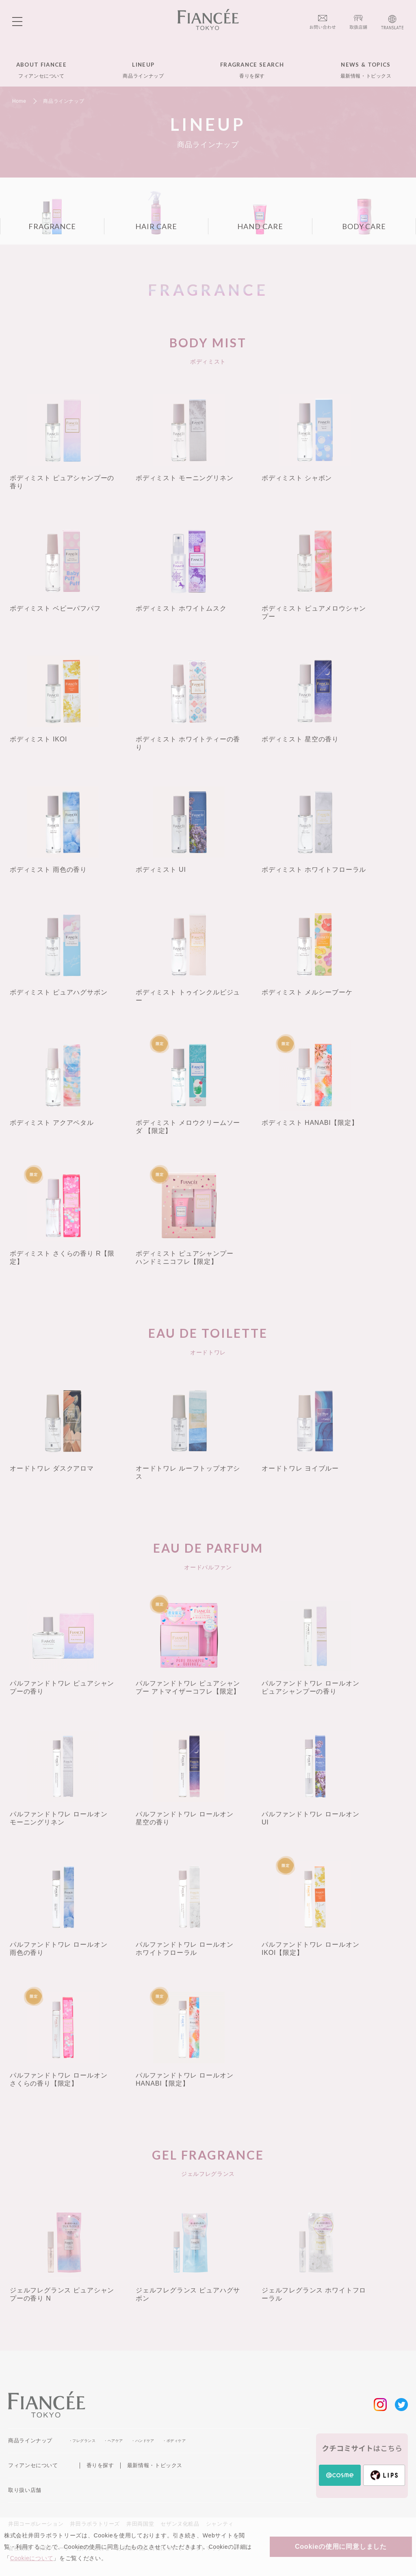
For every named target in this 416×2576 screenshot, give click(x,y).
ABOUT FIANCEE (41, 69)
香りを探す (100, 2465)
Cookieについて (32, 2558)
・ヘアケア (113, 2441)
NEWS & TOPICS (366, 69)
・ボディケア (174, 2441)
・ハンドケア (142, 2441)
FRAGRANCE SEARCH (252, 69)
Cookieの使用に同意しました (341, 2546)
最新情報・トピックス (154, 2465)
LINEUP (143, 69)
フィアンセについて (33, 2465)
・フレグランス (82, 2441)
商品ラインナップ (30, 2440)
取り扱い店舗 (24, 2490)
